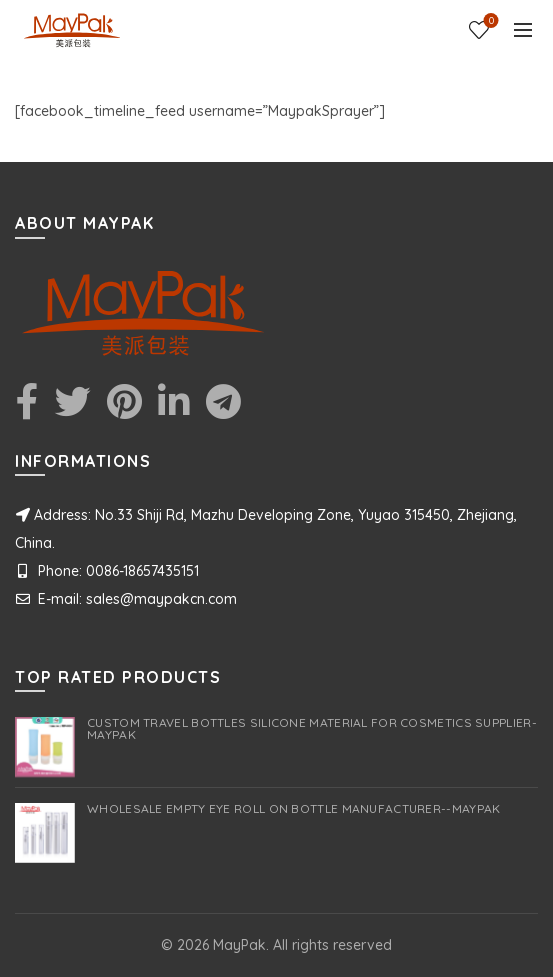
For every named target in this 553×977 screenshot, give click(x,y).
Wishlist (489, 21)
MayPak (239, 945)
